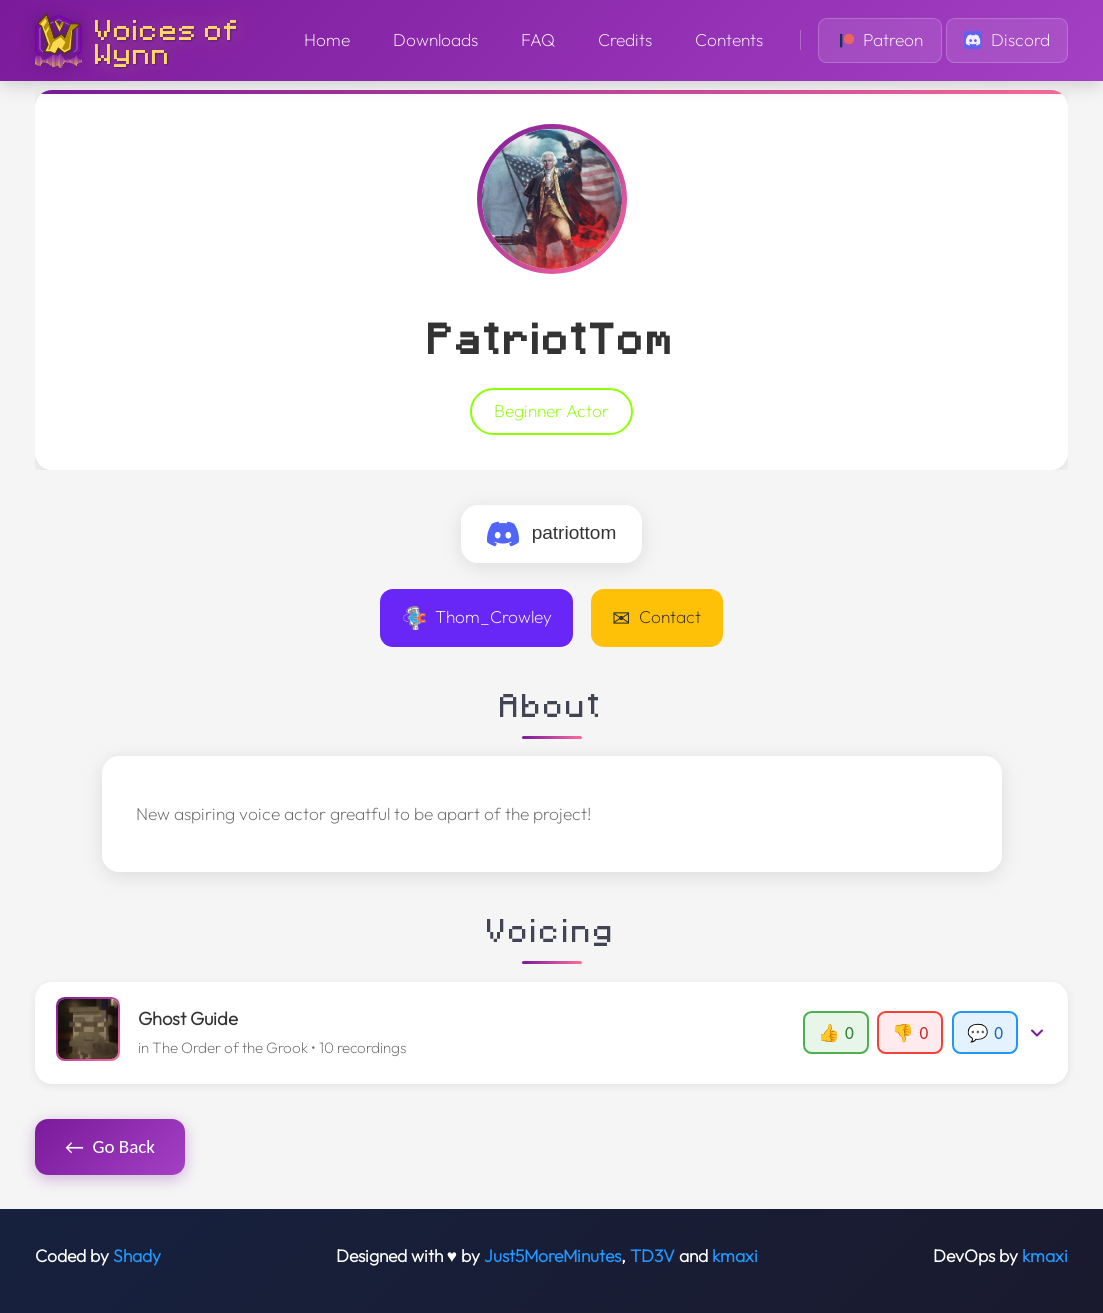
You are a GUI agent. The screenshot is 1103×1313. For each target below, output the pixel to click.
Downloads (435, 40)
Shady (137, 1256)
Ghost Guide (188, 1018)
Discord (1007, 40)
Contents (729, 40)
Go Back (110, 1147)
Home (327, 40)
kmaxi (735, 1256)
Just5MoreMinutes (552, 1256)
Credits (625, 40)
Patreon (880, 40)
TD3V (652, 1256)
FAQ (538, 40)
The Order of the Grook (230, 1047)
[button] (552, 1033)
